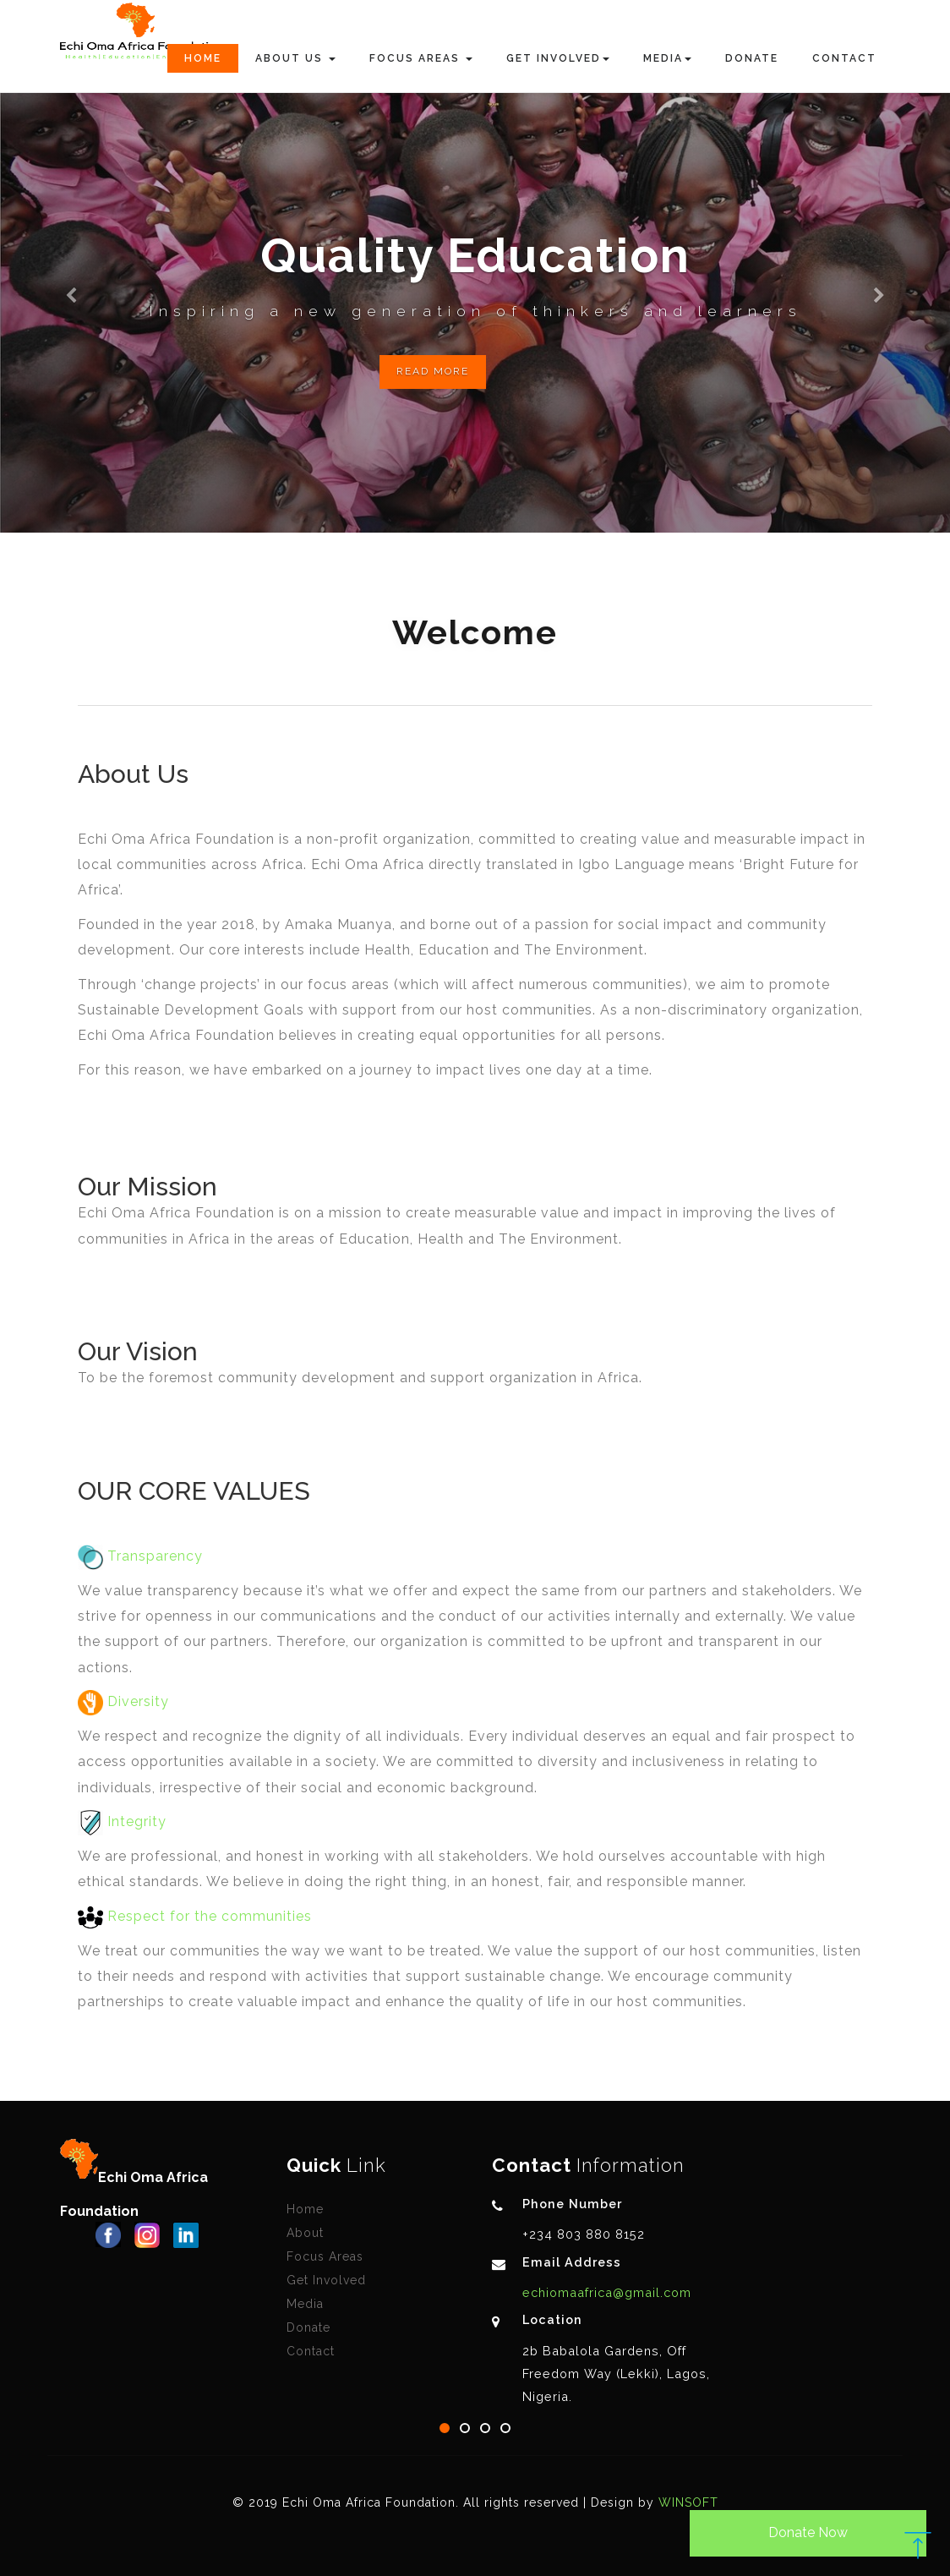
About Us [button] (295, 58)
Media (305, 2304)
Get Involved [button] (557, 58)
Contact (844, 58)
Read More (432, 371)
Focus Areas (325, 2256)
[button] (71, 266)
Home (202, 58)
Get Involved (326, 2280)
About (305, 2233)
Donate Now (808, 2532)
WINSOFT (688, 2502)
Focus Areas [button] (420, 58)
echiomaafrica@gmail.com (606, 2292)
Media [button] (667, 58)
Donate (751, 58)
